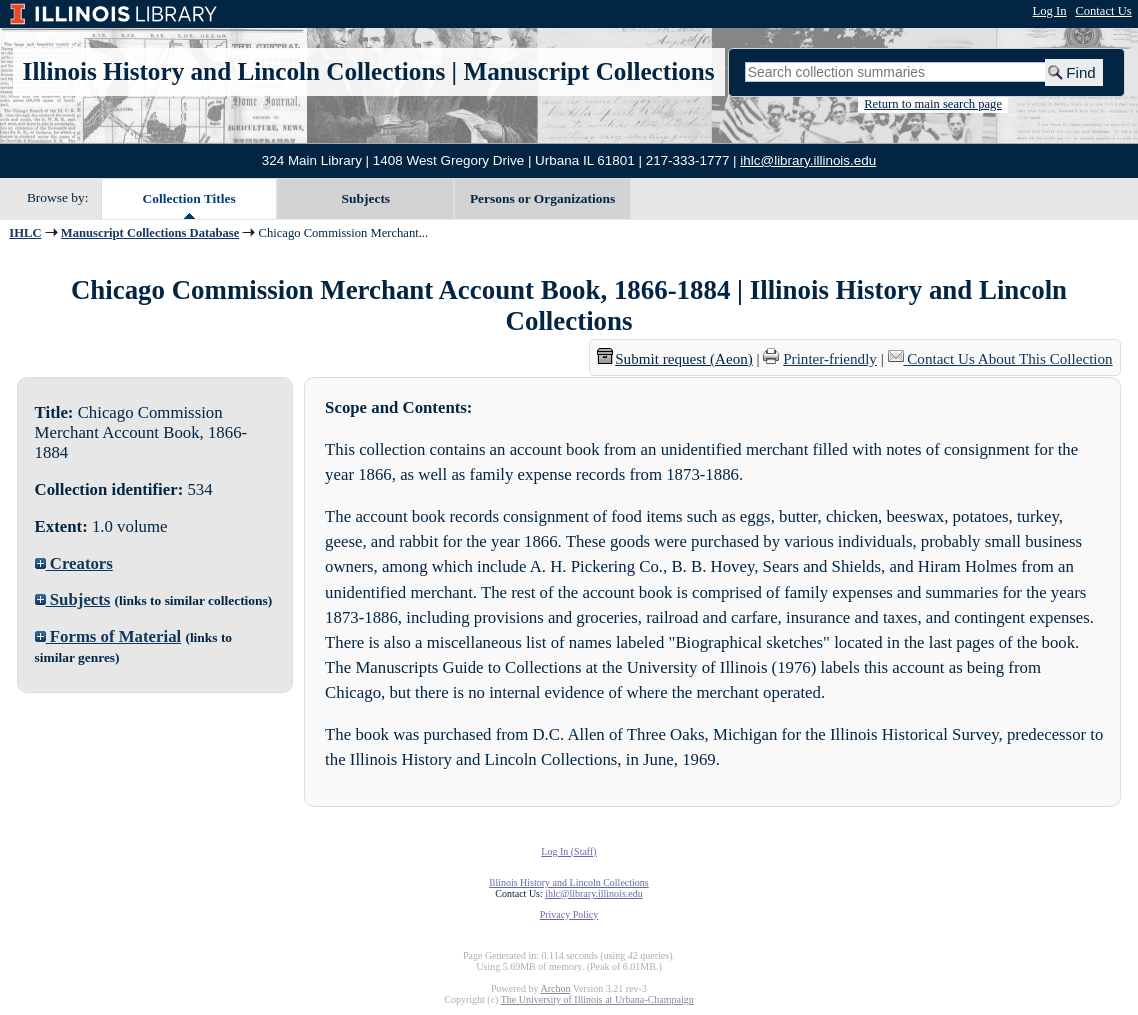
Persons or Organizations (542, 198)
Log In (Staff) (568, 851)
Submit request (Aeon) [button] (675, 359)
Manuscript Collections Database (150, 233)
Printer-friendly (830, 359)
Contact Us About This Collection (1009, 359)
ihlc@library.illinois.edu (808, 160)
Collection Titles (189, 198)
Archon (555, 988)
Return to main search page (933, 104)
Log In (1050, 11)
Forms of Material (108, 636)
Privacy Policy (569, 914)
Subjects (366, 198)
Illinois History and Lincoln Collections (234, 71)
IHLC (25, 233)
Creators (74, 563)
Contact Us (1103, 11)
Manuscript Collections (588, 71)
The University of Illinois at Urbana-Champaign (597, 999)
